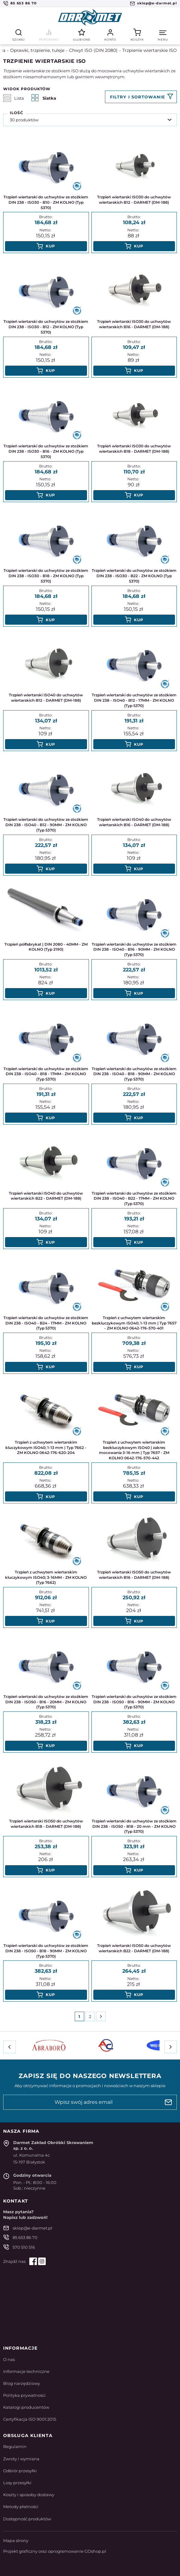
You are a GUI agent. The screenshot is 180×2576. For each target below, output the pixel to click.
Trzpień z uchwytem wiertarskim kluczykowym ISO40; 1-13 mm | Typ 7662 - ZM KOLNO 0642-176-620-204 (45, 1447)
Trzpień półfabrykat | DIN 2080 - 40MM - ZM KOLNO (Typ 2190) (46, 947)
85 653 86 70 (23, 3)
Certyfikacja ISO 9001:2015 (29, 2419)
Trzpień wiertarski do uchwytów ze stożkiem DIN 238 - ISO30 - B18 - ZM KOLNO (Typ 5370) (45, 575)
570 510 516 (24, 2247)
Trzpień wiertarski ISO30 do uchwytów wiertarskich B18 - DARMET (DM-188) (134, 449)
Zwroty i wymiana (21, 2458)
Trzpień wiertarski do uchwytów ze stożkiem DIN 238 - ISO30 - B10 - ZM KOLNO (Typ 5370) (45, 202)
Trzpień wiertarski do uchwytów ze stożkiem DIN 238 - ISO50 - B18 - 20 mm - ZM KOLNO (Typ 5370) (134, 1826)
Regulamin (14, 2446)
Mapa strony (15, 2540)
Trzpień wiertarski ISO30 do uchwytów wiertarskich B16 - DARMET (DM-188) (134, 324)
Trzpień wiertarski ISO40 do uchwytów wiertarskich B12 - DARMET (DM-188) (46, 698)
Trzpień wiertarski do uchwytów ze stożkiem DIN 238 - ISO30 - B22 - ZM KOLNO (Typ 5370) (134, 575)
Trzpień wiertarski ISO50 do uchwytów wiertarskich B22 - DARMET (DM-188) (134, 1948)
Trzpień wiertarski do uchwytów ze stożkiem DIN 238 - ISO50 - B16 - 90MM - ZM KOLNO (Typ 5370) (134, 1702)
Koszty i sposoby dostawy (28, 2494)
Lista (13, 98)
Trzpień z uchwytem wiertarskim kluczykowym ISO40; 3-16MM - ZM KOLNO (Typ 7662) (46, 1577)
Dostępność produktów (27, 2518)
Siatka (44, 98)
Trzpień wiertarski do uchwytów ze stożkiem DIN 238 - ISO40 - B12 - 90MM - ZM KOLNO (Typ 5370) (45, 824)
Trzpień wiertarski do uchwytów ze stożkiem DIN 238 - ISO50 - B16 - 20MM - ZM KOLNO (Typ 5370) (45, 1702)
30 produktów (24, 119)
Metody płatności (20, 2506)
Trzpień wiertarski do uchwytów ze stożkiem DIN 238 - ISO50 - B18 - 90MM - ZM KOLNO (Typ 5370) (45, 1951)
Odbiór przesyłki (20, 2470)
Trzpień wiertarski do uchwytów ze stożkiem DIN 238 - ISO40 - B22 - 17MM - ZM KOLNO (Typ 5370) (134, 1198)
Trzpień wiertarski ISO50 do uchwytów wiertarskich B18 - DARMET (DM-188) (46, 1824)
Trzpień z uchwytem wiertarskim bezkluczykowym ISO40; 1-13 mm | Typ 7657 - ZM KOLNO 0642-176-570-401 (134, 1323)
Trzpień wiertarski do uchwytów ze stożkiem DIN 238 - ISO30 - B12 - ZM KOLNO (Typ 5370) (45, 326)
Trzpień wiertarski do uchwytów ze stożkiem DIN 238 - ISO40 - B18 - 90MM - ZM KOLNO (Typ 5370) (134, 1074)
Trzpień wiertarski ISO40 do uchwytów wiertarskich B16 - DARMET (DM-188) (134, 822)
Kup (50, 246)
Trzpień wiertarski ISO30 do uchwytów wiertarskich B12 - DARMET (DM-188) (134, 200)
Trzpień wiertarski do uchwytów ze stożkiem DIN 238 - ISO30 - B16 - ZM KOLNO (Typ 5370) (45, 451)
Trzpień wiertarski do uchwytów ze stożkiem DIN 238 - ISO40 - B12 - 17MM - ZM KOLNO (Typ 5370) (134, 700)
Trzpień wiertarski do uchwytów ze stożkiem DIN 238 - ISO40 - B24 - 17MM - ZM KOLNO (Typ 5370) (45, 1323)
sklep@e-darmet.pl (157, 3)
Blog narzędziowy (21, 2383)
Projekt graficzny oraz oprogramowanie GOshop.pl (54, 2551)
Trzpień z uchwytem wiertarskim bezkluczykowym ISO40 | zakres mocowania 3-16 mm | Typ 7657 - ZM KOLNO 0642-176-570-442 (134, 1450)
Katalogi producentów (26, 2407)
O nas (9, 2359)
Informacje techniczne (26, 2371)
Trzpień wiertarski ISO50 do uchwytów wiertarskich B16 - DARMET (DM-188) (134, 1575)
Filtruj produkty (141, 97)
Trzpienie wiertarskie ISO (149, 50)
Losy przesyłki (17, 2482)
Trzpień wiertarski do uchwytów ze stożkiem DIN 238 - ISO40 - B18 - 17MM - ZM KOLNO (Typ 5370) (45, 1074)
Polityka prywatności (24, 2395)
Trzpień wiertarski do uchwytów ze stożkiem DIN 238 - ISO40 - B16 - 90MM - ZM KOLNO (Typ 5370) (134, 949)
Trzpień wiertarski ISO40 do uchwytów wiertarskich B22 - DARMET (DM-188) (46, 1196)
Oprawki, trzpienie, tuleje (37, 50)
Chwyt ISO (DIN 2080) (93, 50)
